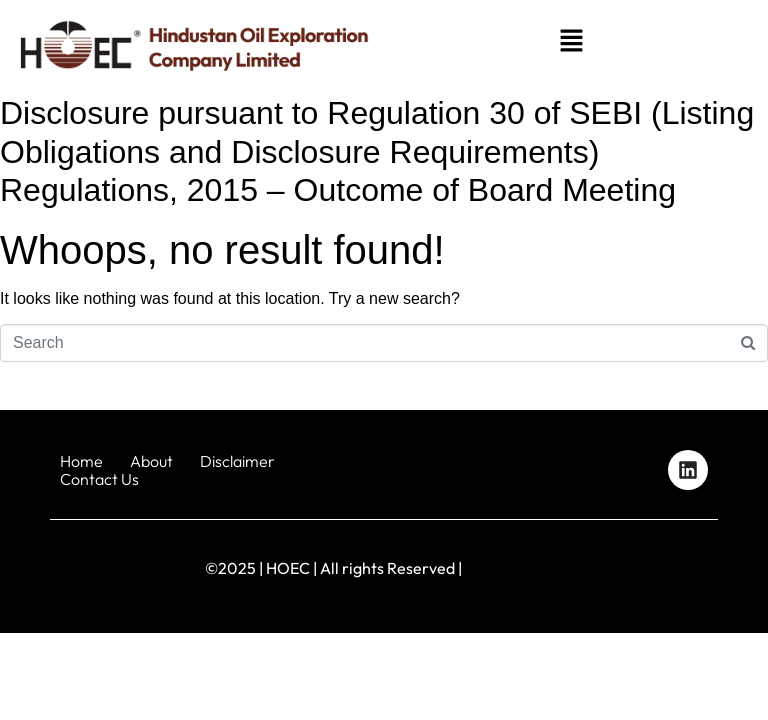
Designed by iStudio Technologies (667, 568)
